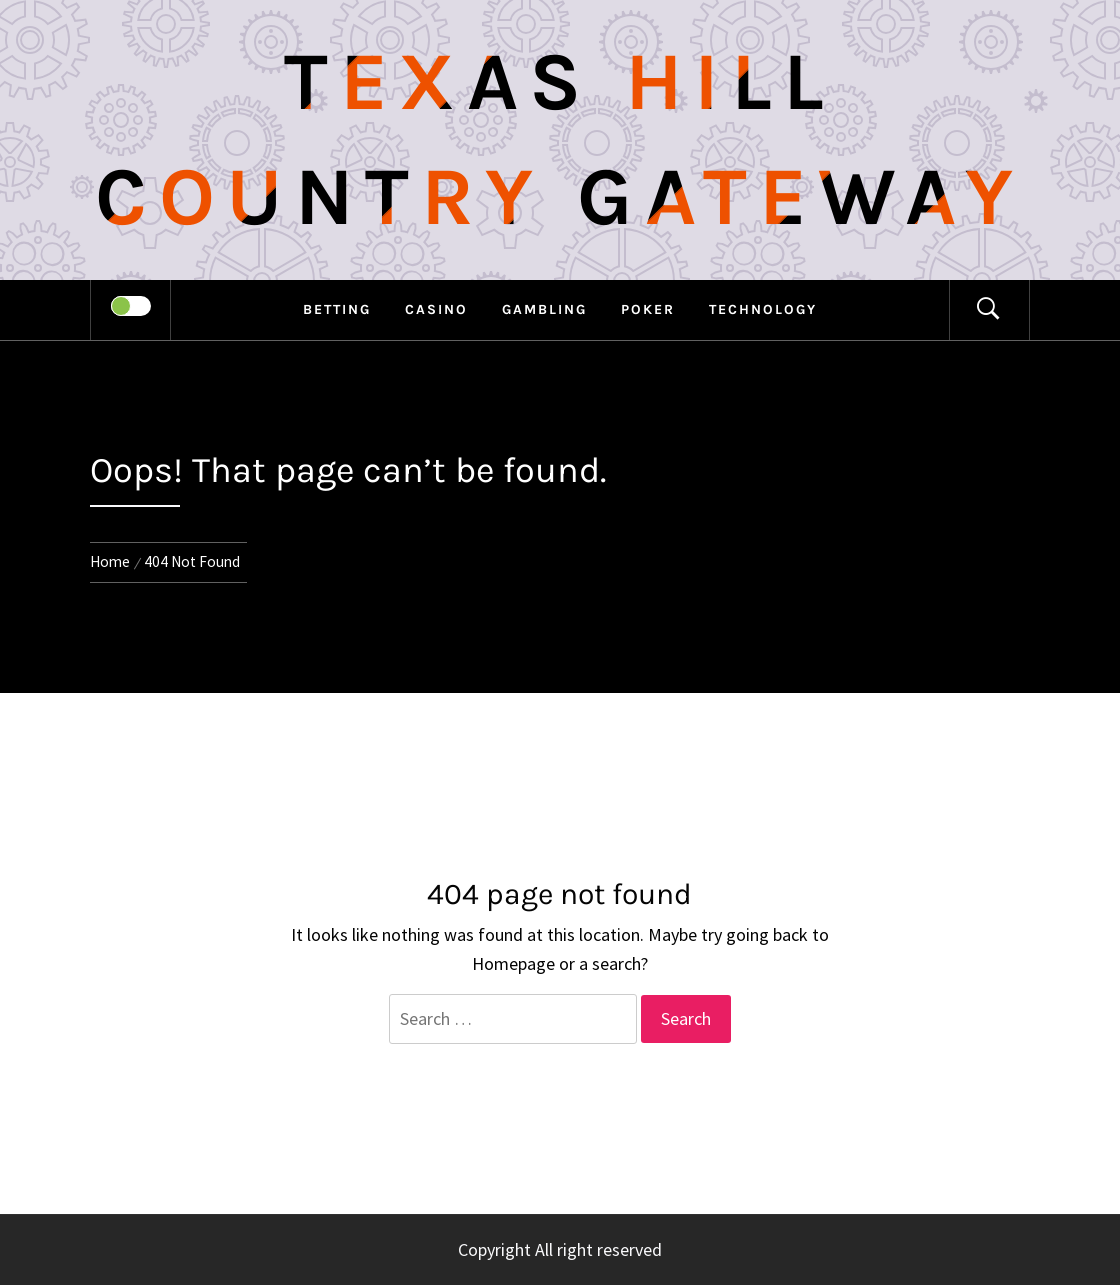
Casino (436, 309)
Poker (648, 309)
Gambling (544, 309)
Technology (763, 309)
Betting (337, 309)
